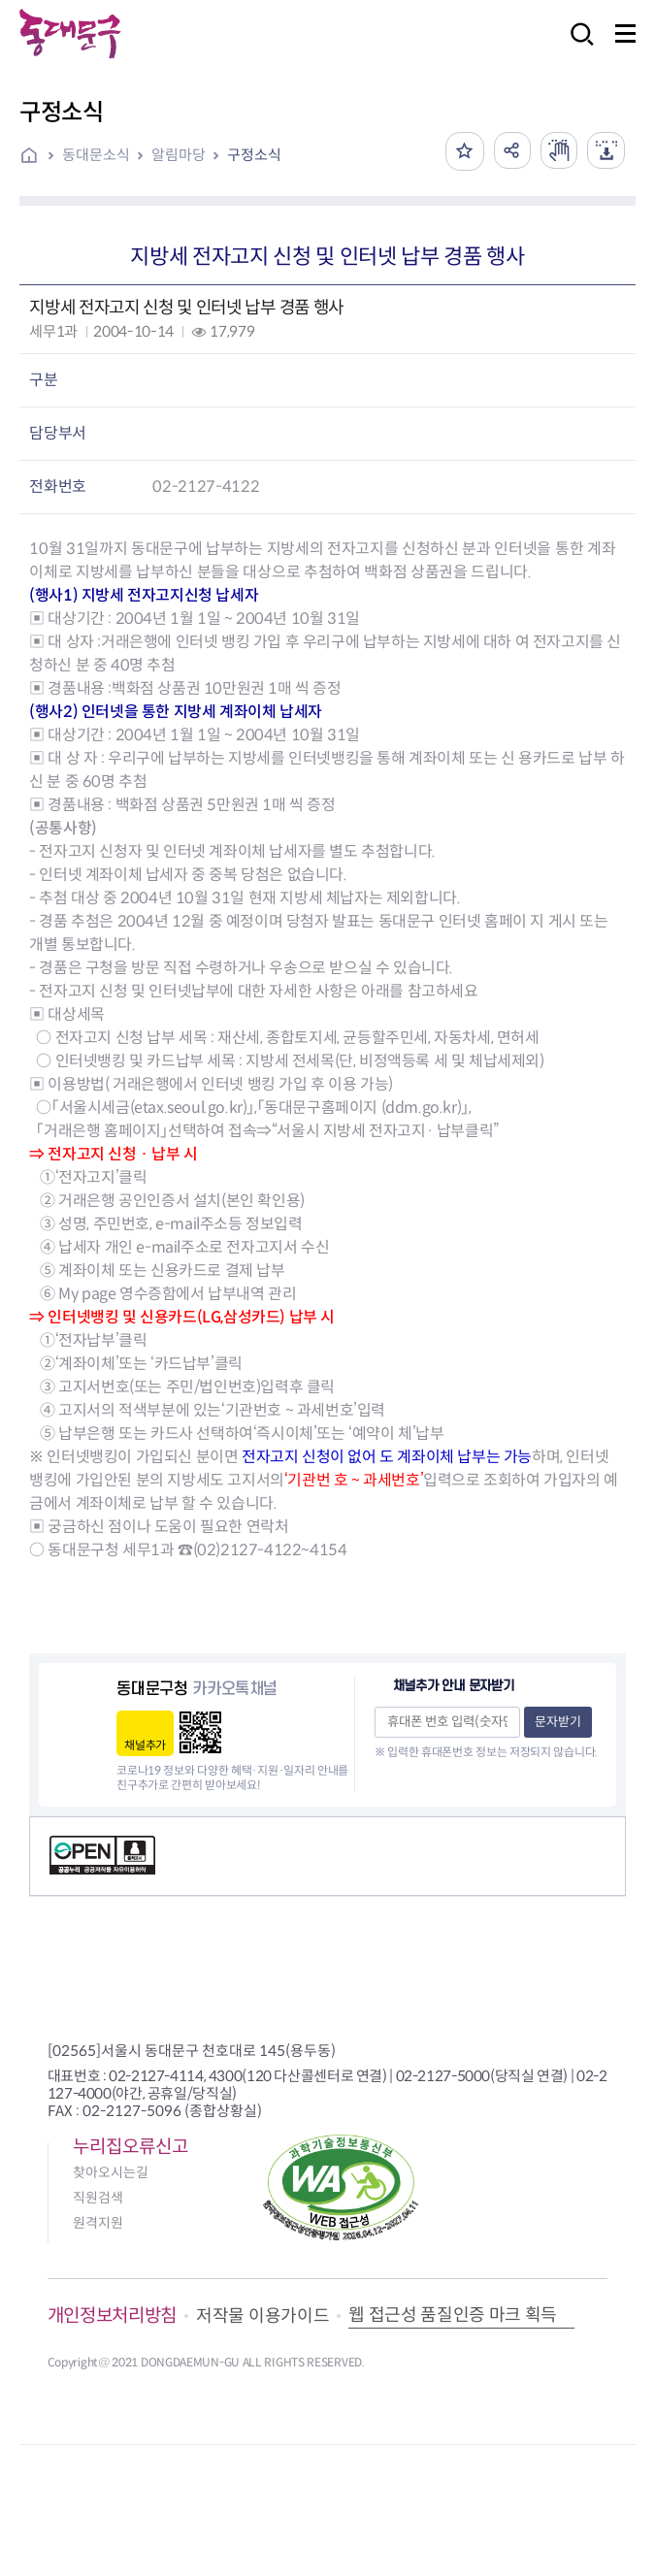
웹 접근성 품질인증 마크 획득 (452, 2315)
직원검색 (98, 2197)
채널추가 (145, 1745)
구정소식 (254, 155)
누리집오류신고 (130, 2147)
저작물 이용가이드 (262, 2316)
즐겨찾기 (460, 151)
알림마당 (178, 155)
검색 (576, 47)
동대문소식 (96, 155)
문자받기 (558, 1721)
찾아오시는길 (110, 2172)
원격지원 (98, 2223)
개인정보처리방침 (112, 2315)
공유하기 (508, 151)
